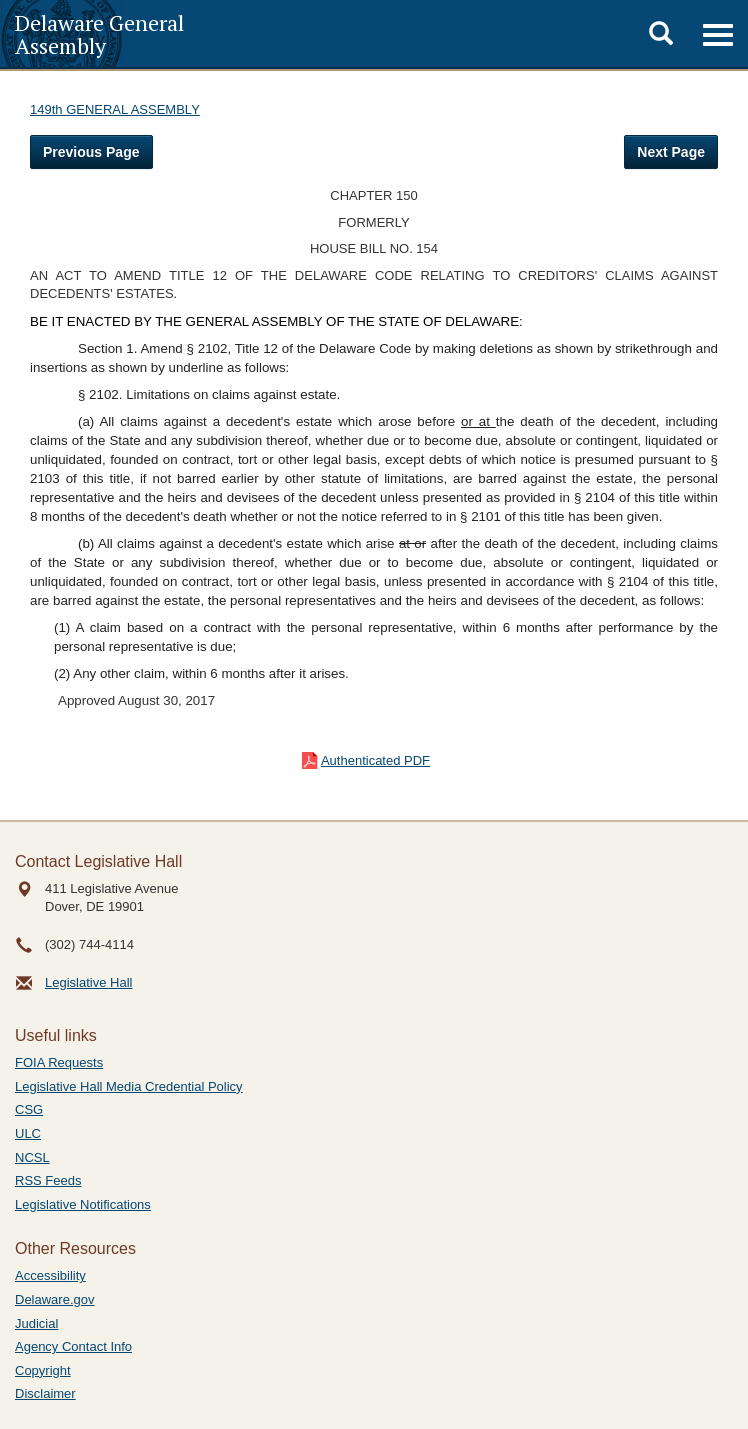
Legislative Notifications (83, 1204)
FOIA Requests (59, 1062)
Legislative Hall (88, 982)
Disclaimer (45, 1393)
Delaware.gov (55, 1299)
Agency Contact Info (73, 1346)
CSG (29, 1109)
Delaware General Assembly (99, 34)
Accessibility (50, 1275)
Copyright (43, 1370)
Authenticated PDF (375, 760)
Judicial (36, 1323)
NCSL (32, 1157)
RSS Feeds (48, 1180)
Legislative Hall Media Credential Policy (129, 1086)
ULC (28, 1133)
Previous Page (91, 152)
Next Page (671, 152)
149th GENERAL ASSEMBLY (115, 109)
